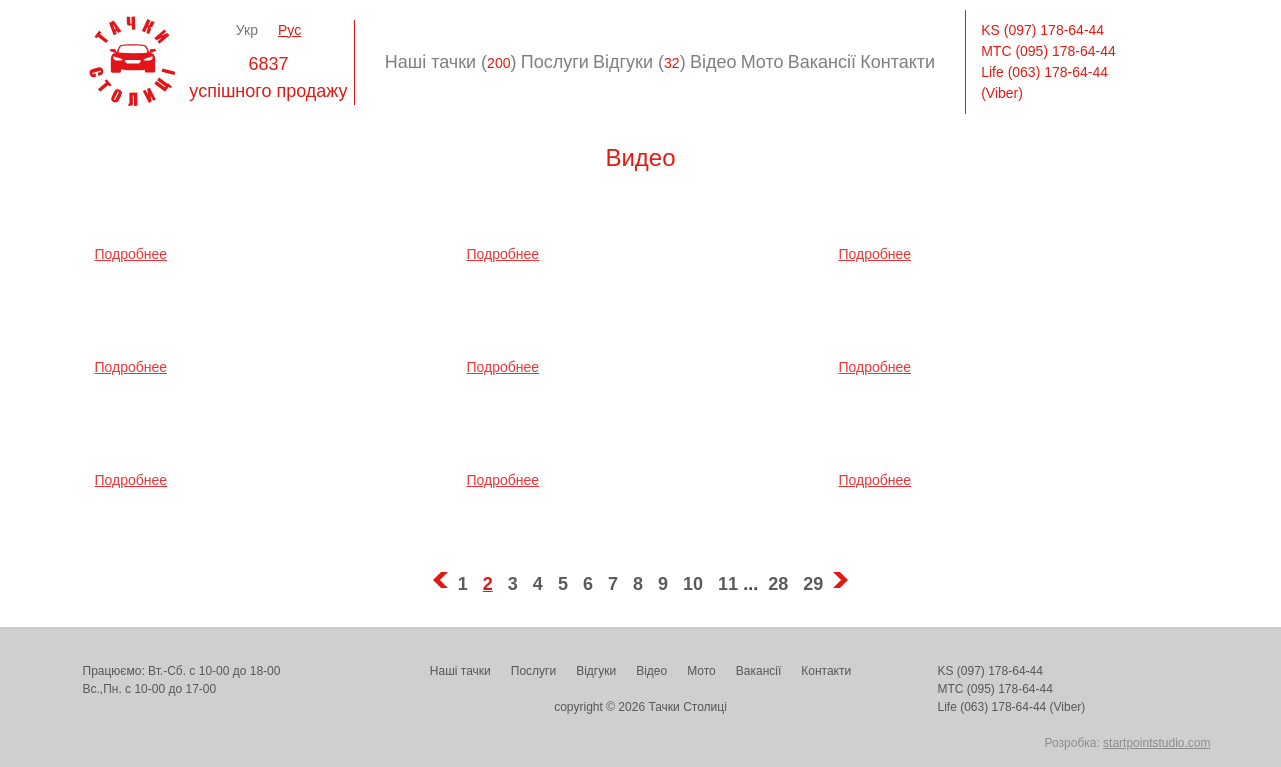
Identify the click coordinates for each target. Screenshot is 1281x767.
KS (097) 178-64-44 (1042, 30)
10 (693, 584)
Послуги (555, 62)
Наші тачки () (451, 62)
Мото (762, 62)
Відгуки (596, 671)
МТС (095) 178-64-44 (1048, 51)
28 (778, 584)
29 (813, 584)
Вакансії (822, 62)
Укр (247, 30)
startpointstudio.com (1156, 743)
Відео (713, 62)
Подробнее (131, 254)
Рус (289, 30)
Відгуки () (639, 62)
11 (728, 584)
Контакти (897, 62)
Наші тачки (460, 671)
